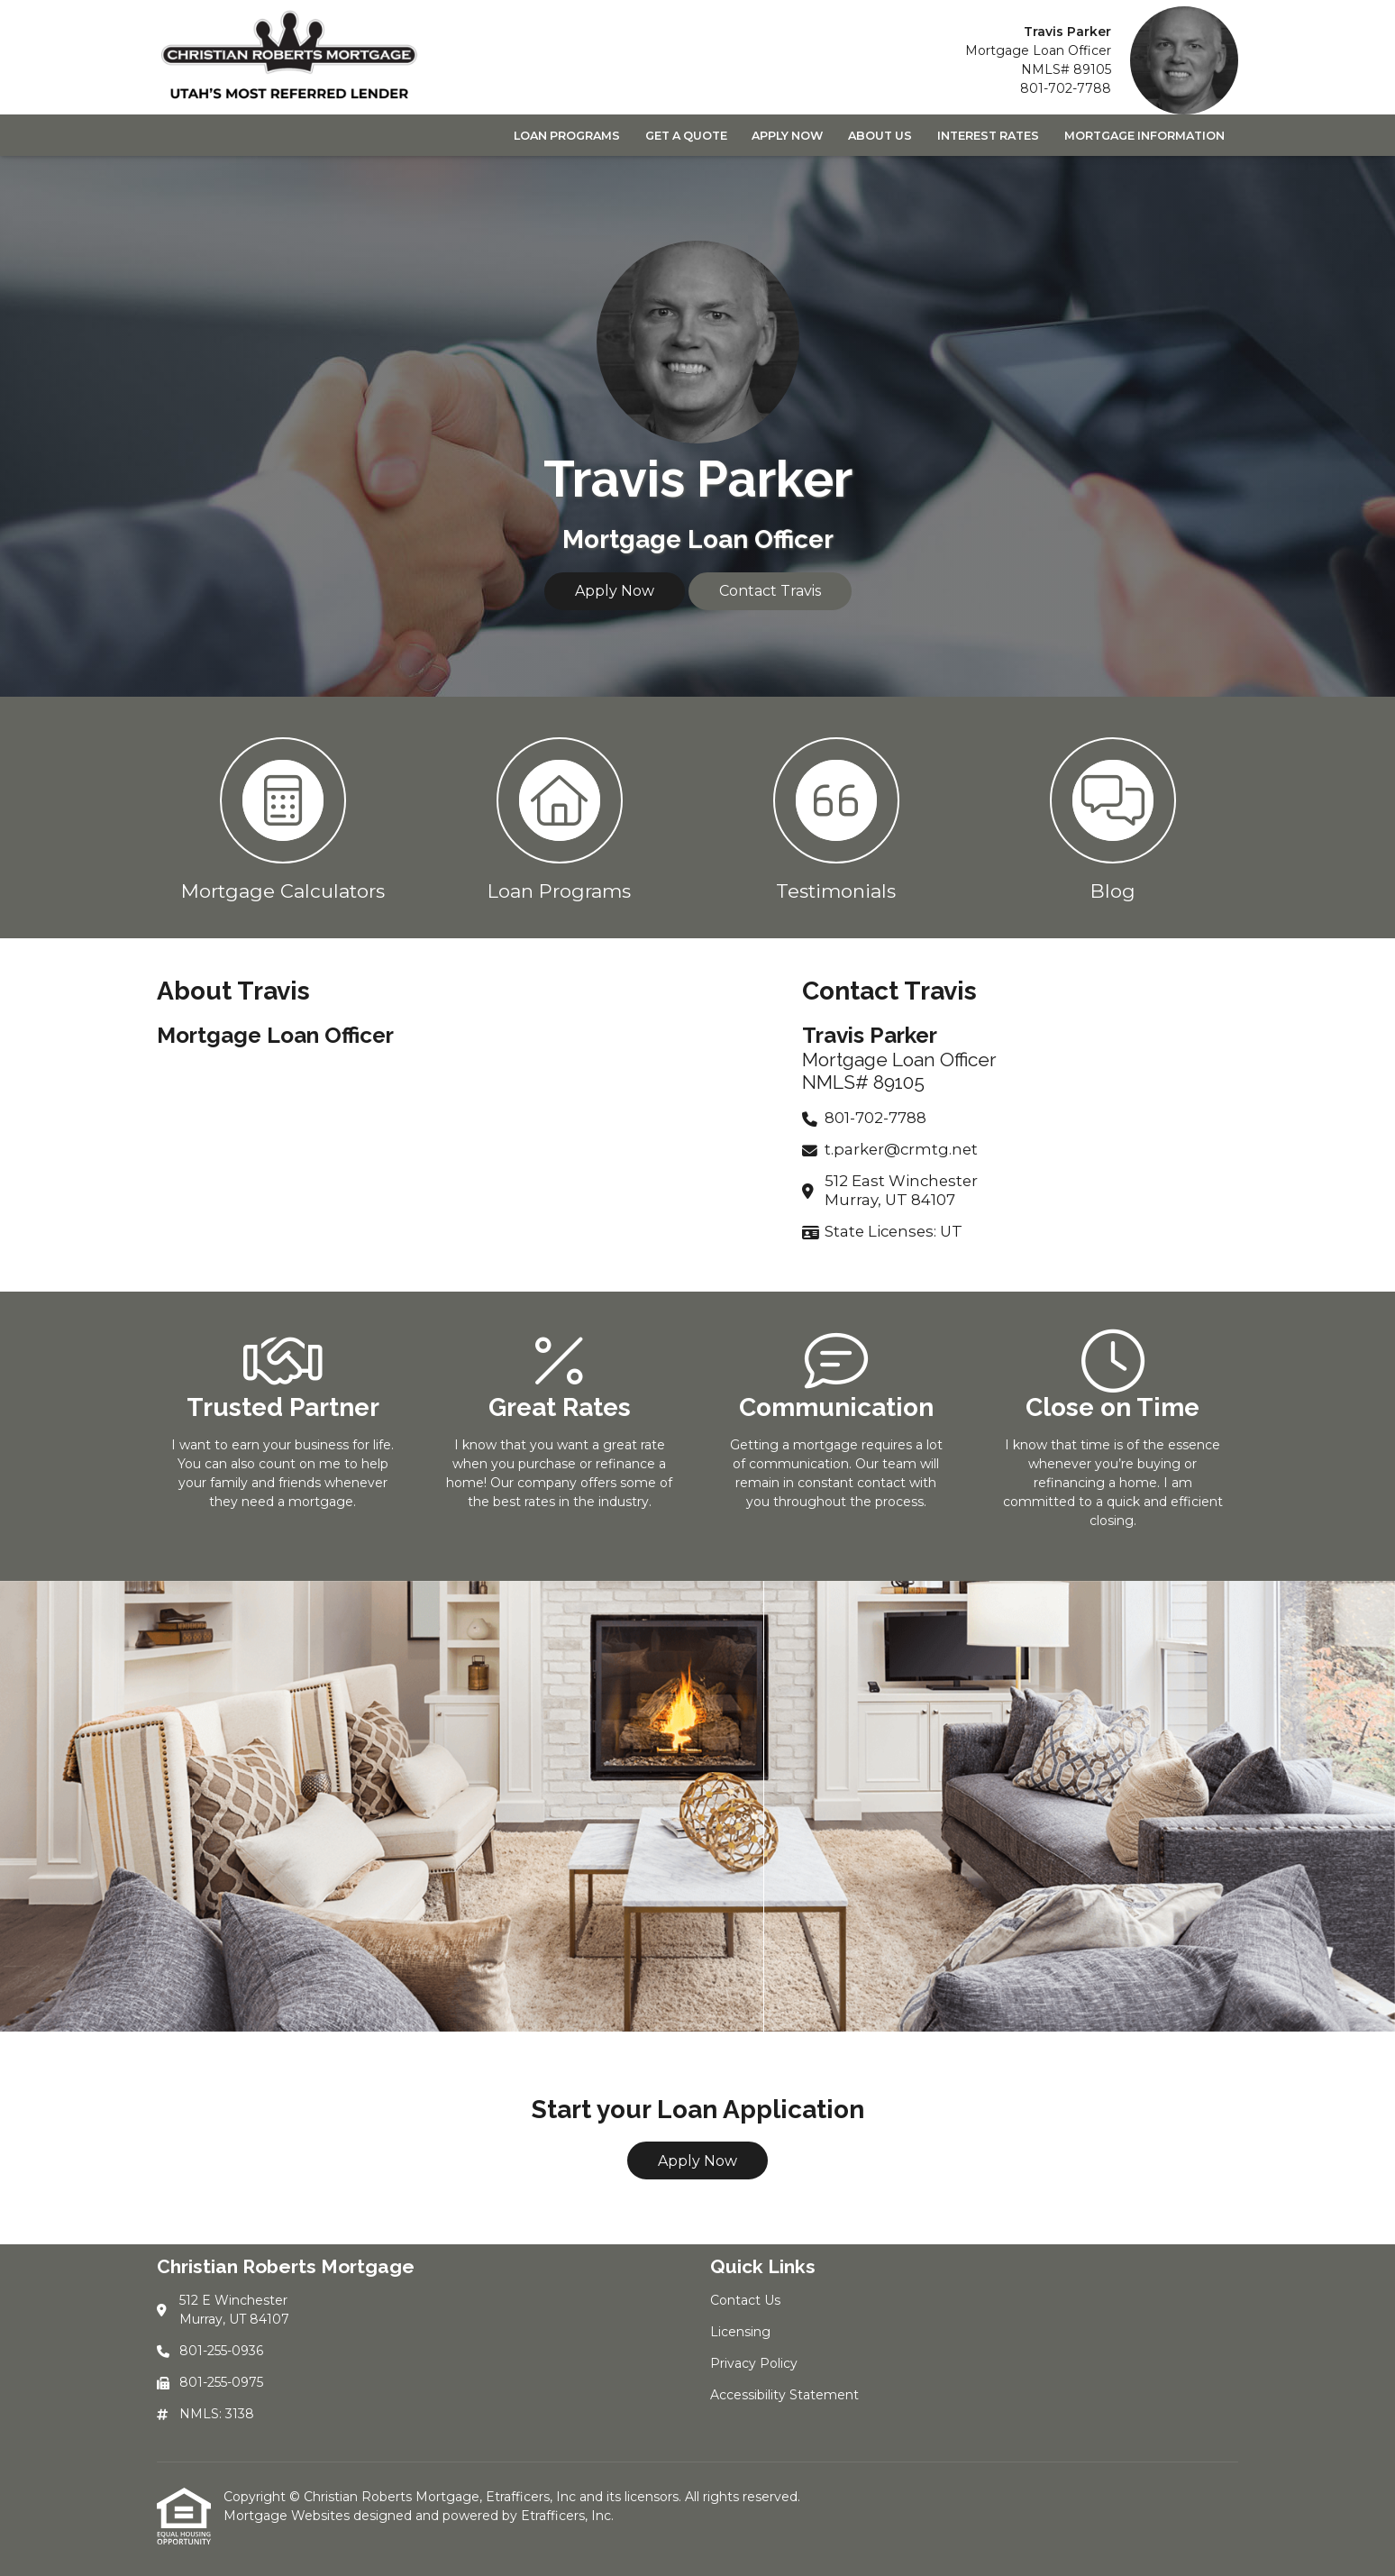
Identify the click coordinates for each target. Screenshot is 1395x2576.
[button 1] (282, 817)
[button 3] (836, 817)
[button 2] (559, 817)
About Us (880, 135)
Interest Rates (988, 135)
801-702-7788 (1065, 88)
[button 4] (1112, 817)
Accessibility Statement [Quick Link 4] (784, 2395)
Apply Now (787, 135)
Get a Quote (686, 135)
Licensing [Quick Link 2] (740, 2332)
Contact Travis (770, 590)
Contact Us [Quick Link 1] (745, 2300)
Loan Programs (567, 135)
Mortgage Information (1144, 135)
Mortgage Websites (288, 2515)
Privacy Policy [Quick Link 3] (754, 2363)
